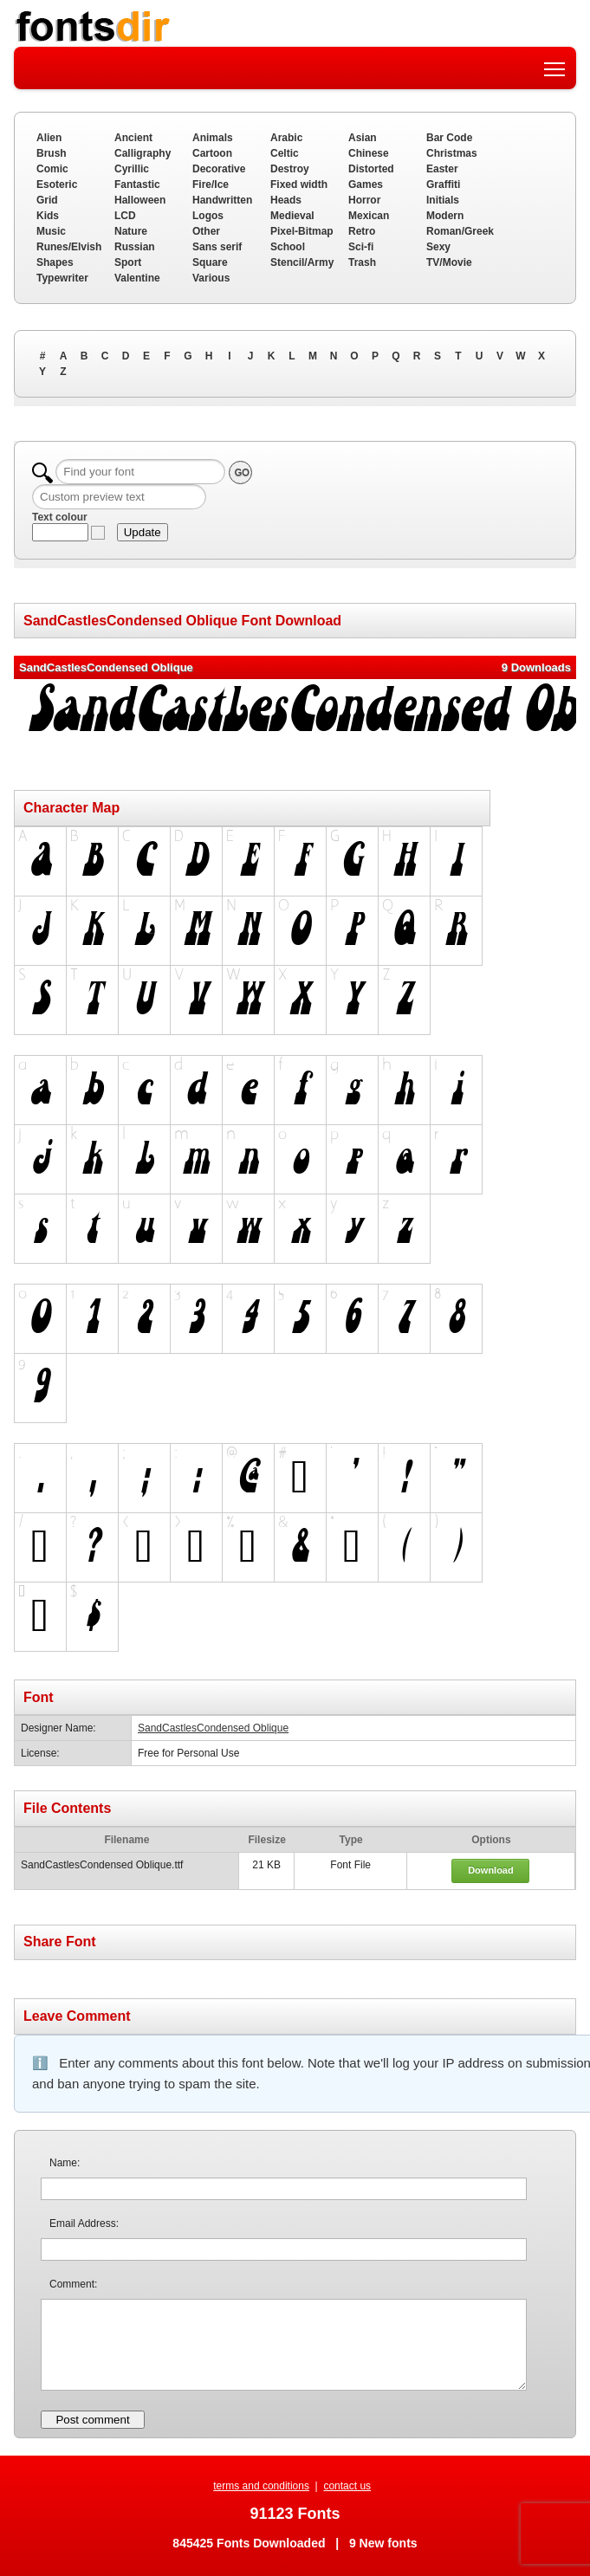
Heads (285, 200)
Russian (134, 247)
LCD (125, 216)
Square (210, 262)
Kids (47, 216)
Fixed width (298, 184)
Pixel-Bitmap (302, 231)
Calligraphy (142, 153)
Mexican (368, 216)
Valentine (137, 278)
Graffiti (443, 184)
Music (51, 231)
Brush (51, 153)
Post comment (92, 2419)
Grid (47, 200)
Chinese (368, 153)
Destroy (289, 169)
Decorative (218, 169)
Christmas (451, 153)
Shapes (55, 262)
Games (365, 184)
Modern (445, 216)
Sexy (438, 247)
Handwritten (222, 200)
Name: (64, 2163)
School (287, 247)
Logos (208, 216)
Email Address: (84, 2223)
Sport (127, 262)
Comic (52, 169)
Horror (364, 200)
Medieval (292, 216)
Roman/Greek (460, 231)
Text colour (60, 517)
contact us (347, 2486)
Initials (442, 200)
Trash (362, 262)
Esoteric (56, 184)
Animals (212, 138)
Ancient (133, 138)
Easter (442, 169)
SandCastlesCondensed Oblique (213, 1728)
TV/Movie (449, 262)
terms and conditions (261, 2486)
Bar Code (449, 138)
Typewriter (62, 278)
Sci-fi (360, 247)
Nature (130, 231)
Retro (361, 231)
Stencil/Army (302, 262)
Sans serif (217, 247)
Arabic (286, 138)
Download (491, 1870)
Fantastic (137, 184)
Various (211, 278)
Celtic (284, 153)
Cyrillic (131, 169)
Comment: (73, 2284)
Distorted (371, 169)
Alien (49, 138)
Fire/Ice (210, 184)
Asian (362, 138)
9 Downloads (536, 667)
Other (206, 231)
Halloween (139, 200)
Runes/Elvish (68, 247)
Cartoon (212, 153)
